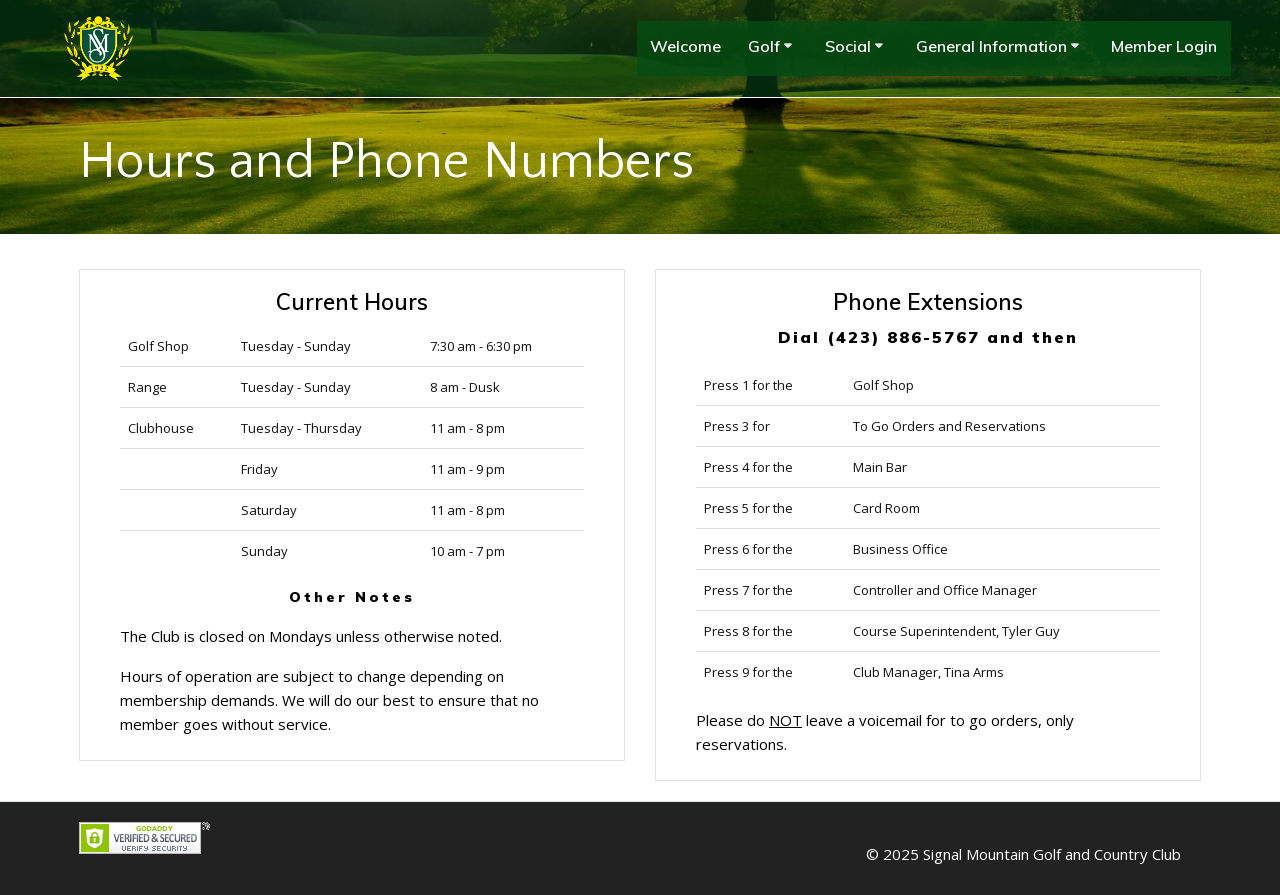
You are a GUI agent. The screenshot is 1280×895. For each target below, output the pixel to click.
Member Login (1164, 46)
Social (848, 46)
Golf (764, 46)
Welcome (685, 46)
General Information (991, 46)
